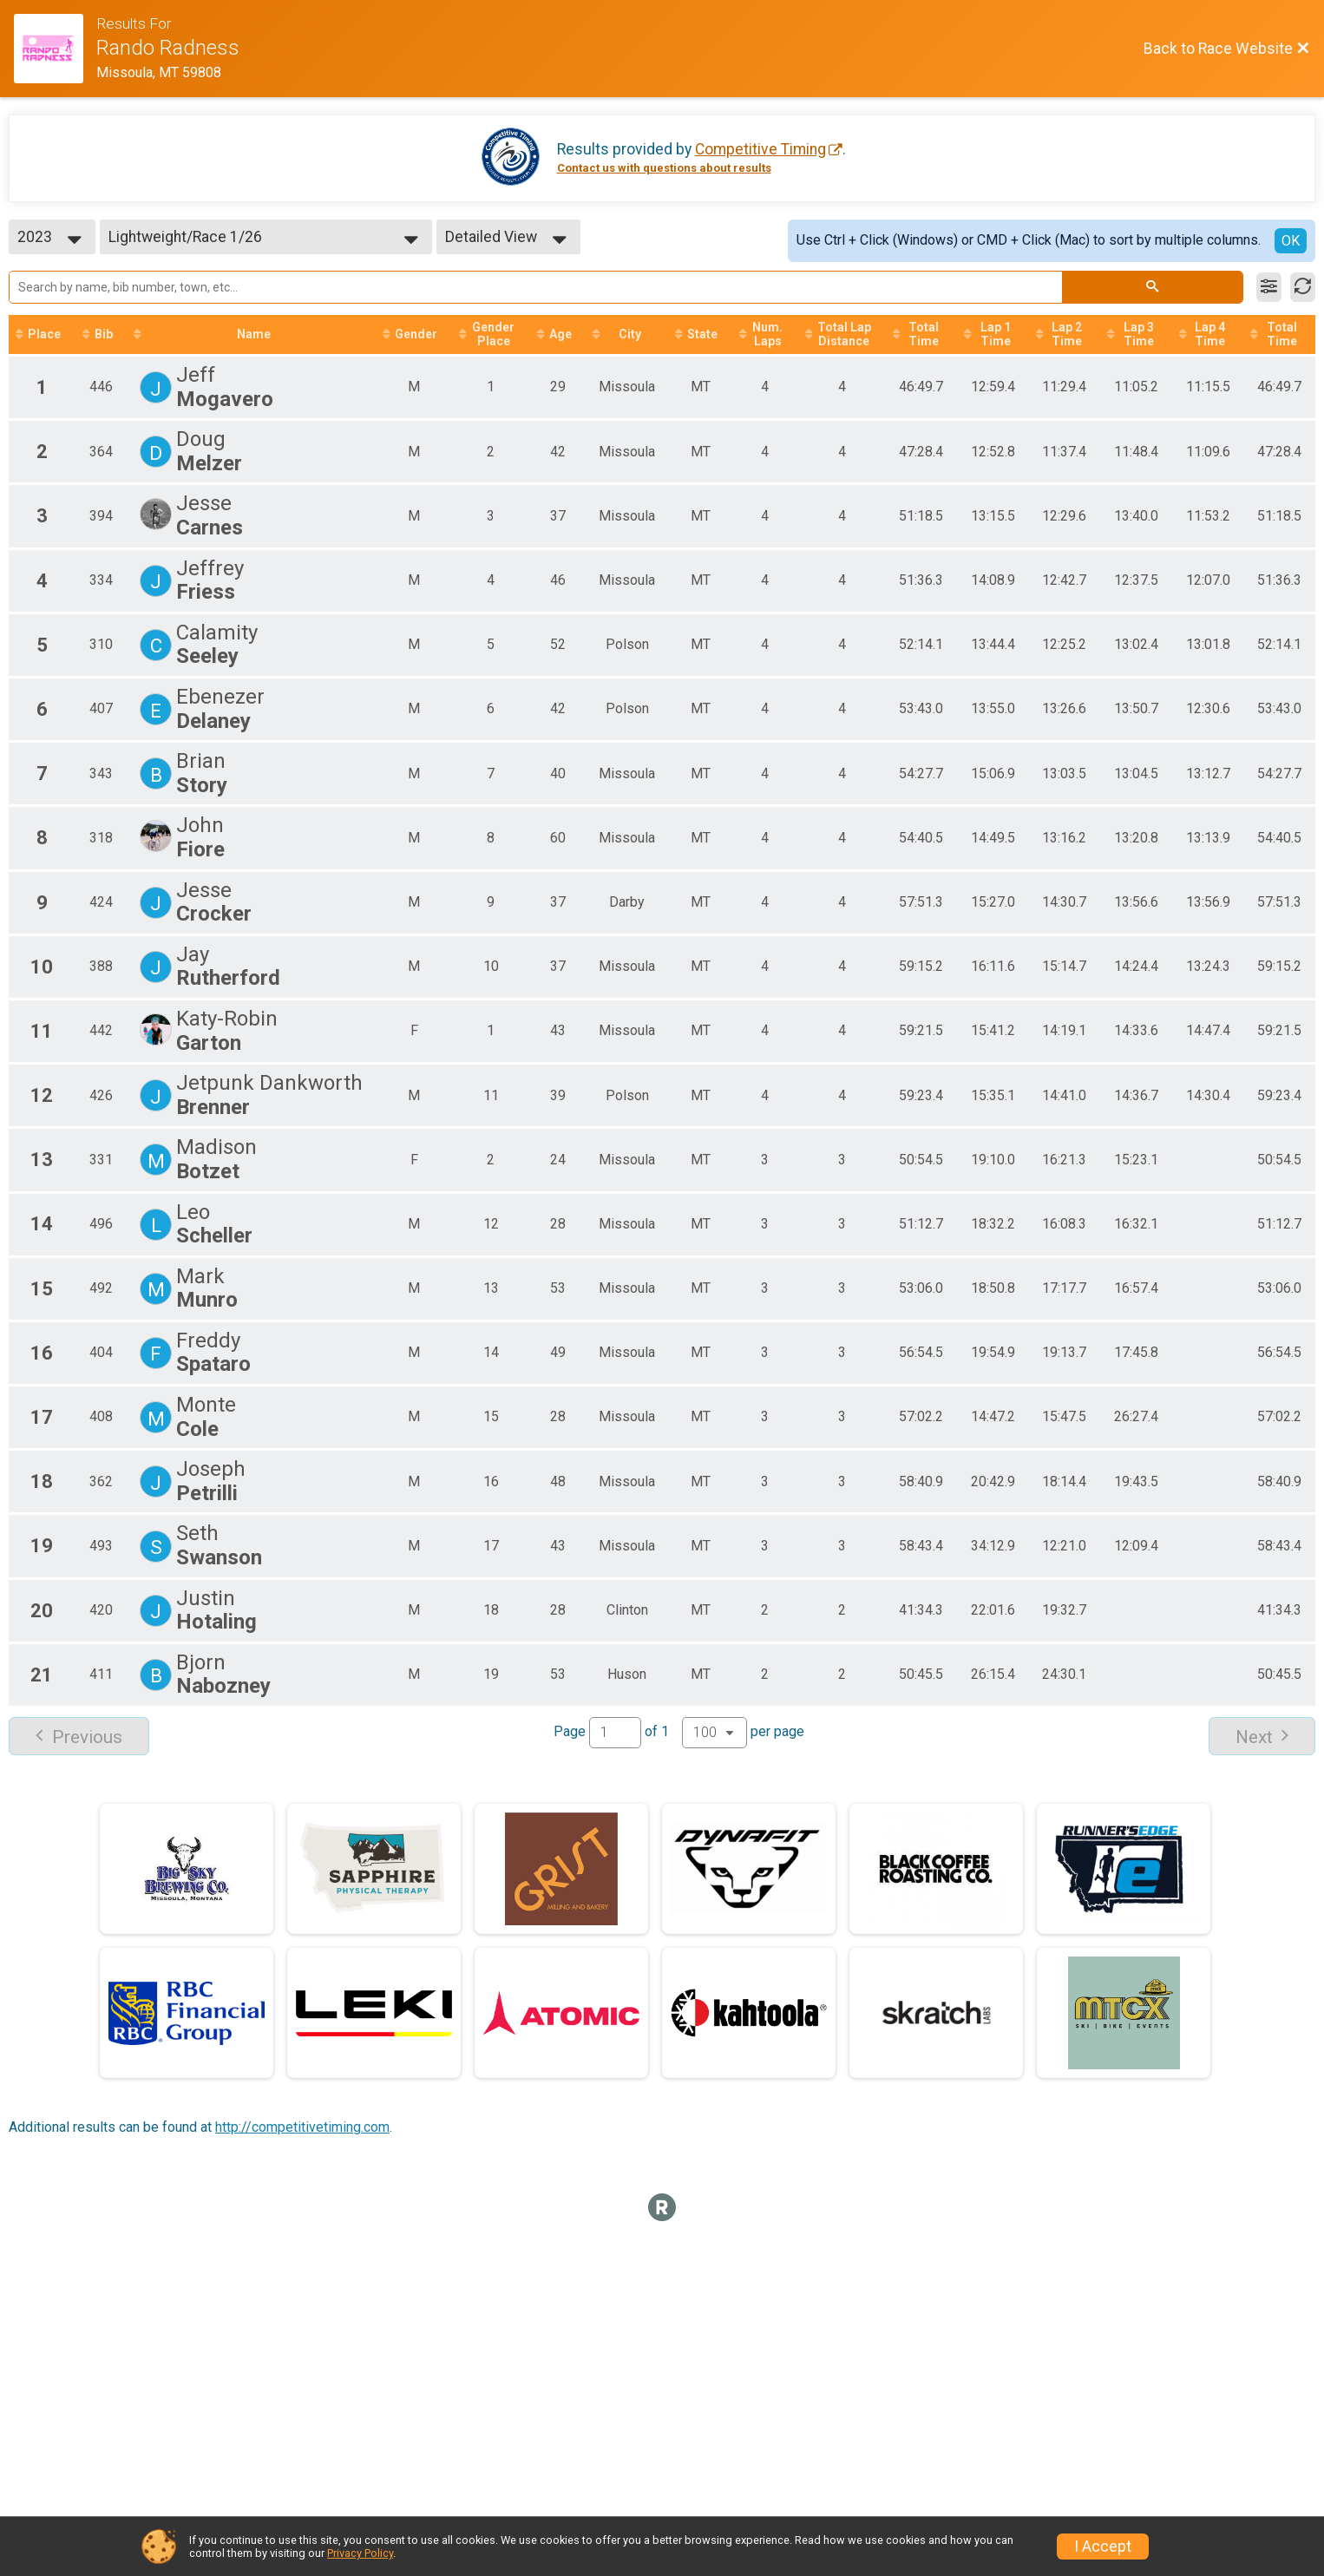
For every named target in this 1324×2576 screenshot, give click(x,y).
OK (1290, 241)
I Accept (1102, 2546)
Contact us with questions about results (664, 167)
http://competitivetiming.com (302, 2143)
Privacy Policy (360, 2553)
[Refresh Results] (1302, 287)
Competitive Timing (760, 149)
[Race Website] (55, 48)
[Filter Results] (1268, 287)
